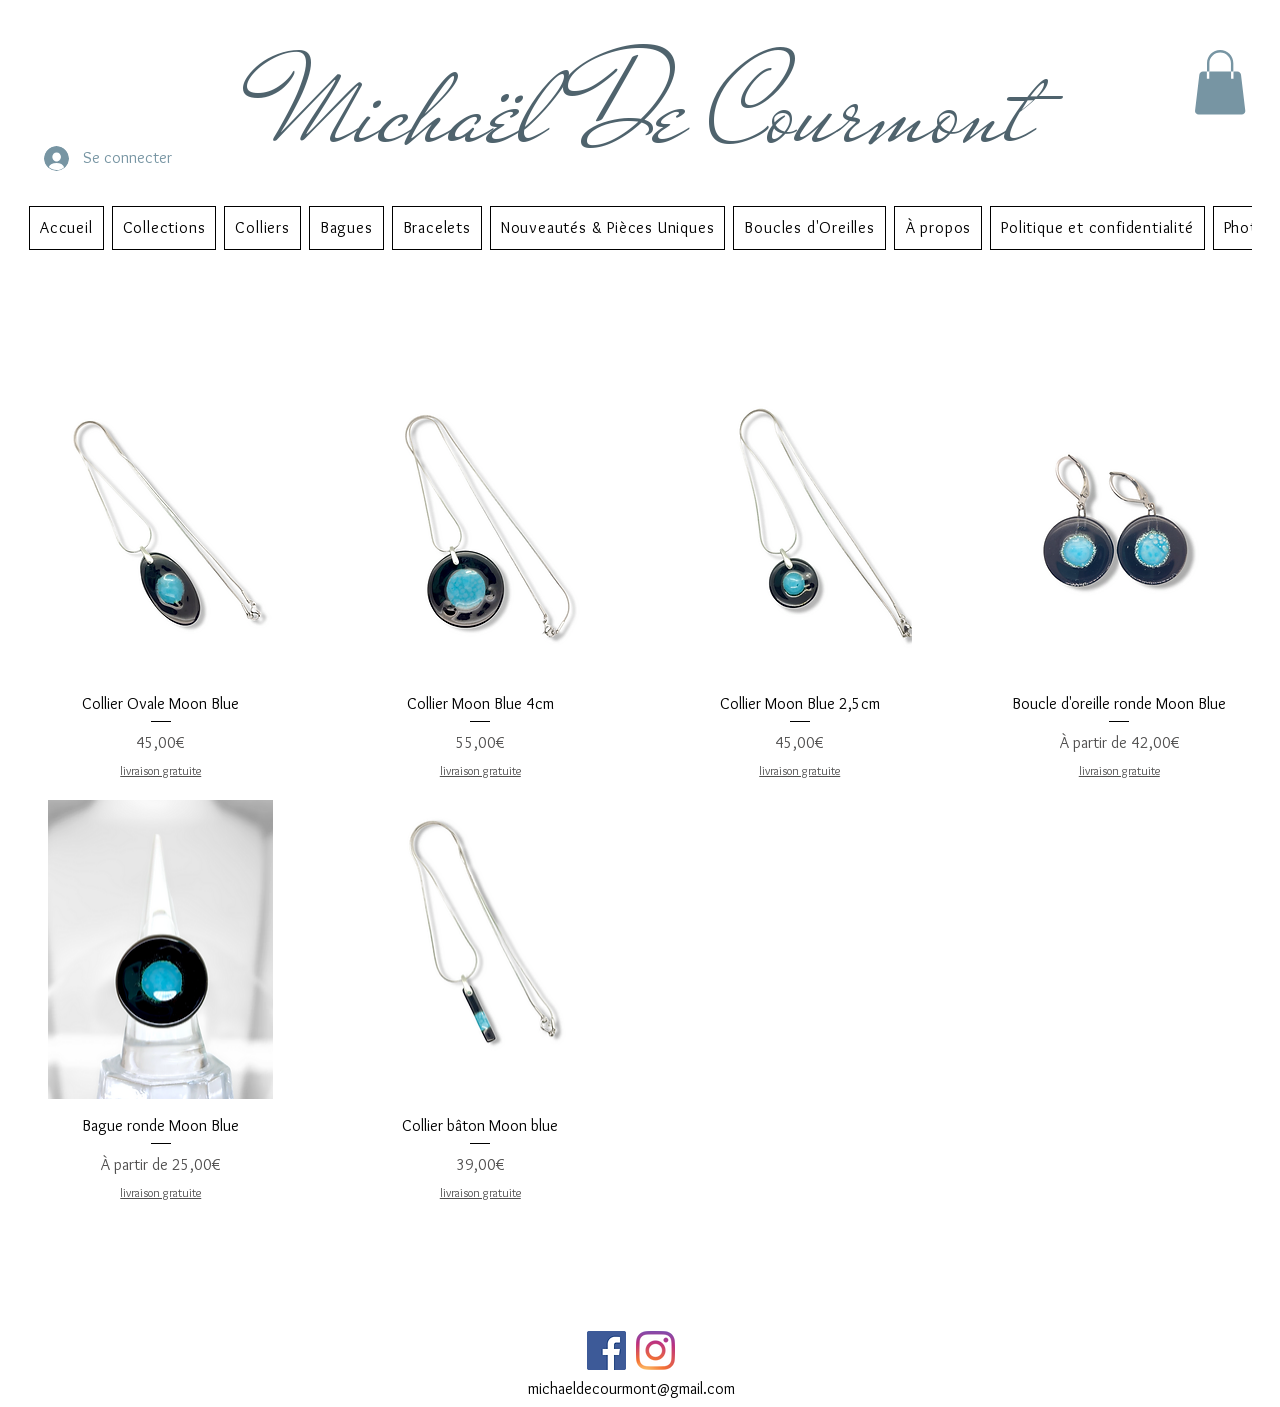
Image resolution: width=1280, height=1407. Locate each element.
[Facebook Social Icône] (606, 1350)
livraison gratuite (160, 770)
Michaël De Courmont (653, 111)
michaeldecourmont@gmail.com (631, 1388)
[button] (1220, 82)
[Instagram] (655, 1350)
